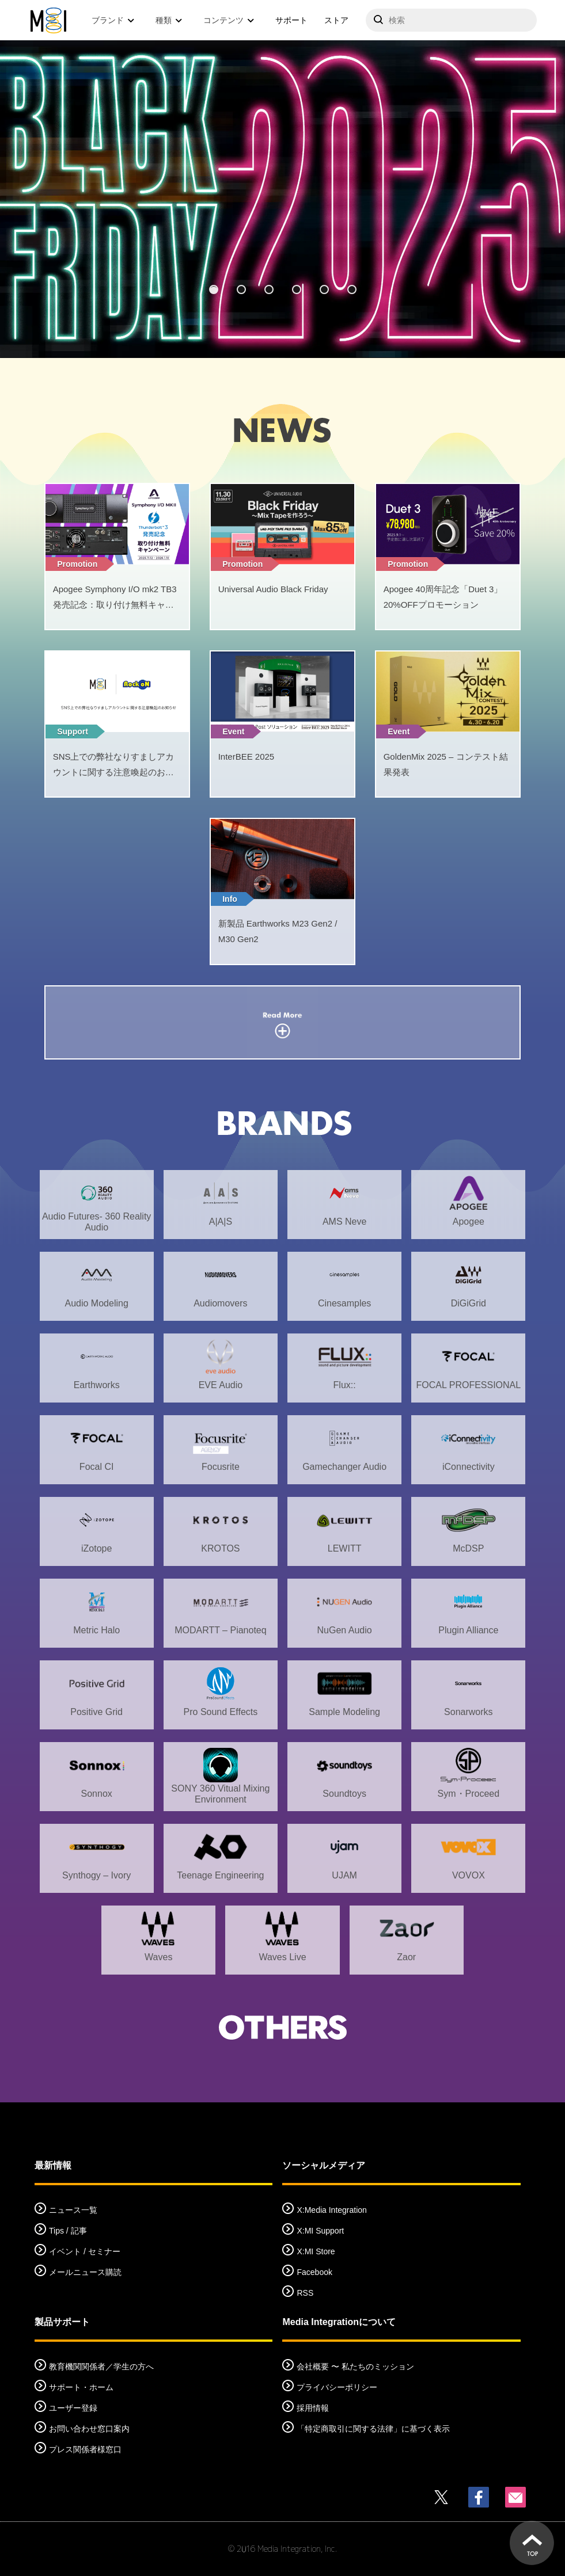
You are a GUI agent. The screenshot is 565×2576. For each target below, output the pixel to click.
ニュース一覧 (73, 2210)
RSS (305, 2292)
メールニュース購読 (85, 2272)
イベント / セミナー (84, 2251)
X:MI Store (316, 2251)
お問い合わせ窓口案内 (89, 2428)
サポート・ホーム (81, 2387)
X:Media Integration (331, 2210)
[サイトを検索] (451, 20)
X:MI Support (320, 2230)
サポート (291, 20)
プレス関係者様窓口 (85, 2449)
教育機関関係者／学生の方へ (101, 2366)
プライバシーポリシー (337, 2387)
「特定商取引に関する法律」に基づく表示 (373, 2428)
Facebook (314, 2272)
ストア (336, 20)
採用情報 (313, 2408)
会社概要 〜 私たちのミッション (355, 2366)
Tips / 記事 (68, 2230)
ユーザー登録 (73, 2408)
